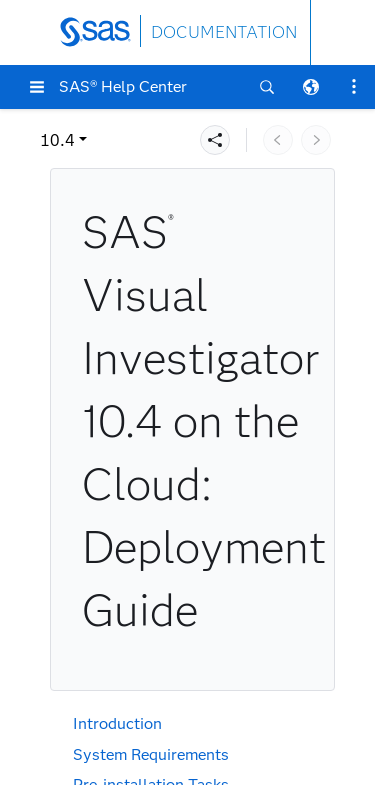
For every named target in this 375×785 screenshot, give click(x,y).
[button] (37, 87)
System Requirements (151, 754)
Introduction (117, 723)
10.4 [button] (57, 140)
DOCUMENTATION (224, 32)
